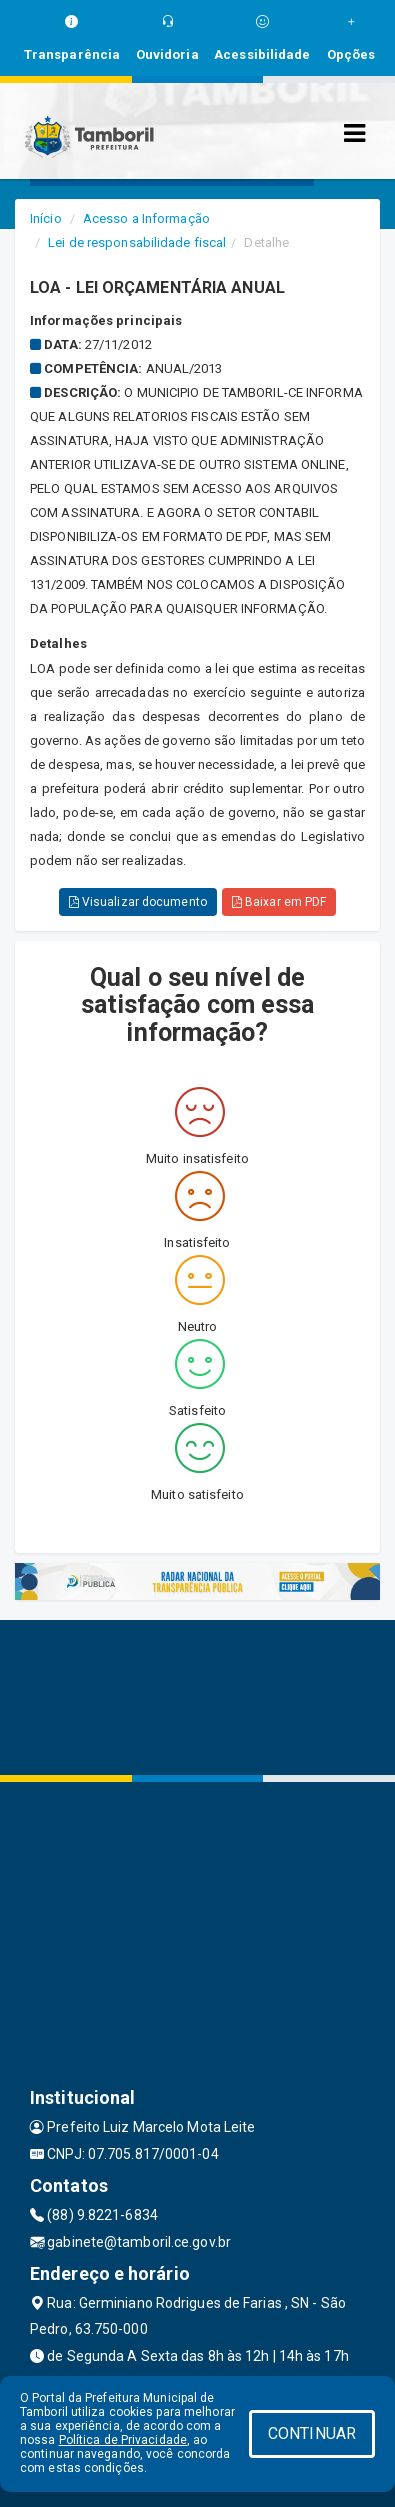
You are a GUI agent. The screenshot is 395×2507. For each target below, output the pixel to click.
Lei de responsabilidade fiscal (137, 242)
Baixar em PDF (279, 902)
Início (46, 218)
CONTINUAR (312, 2433)
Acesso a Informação (146, 218)
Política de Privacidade (123, 2440)
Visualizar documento (138, 902)
